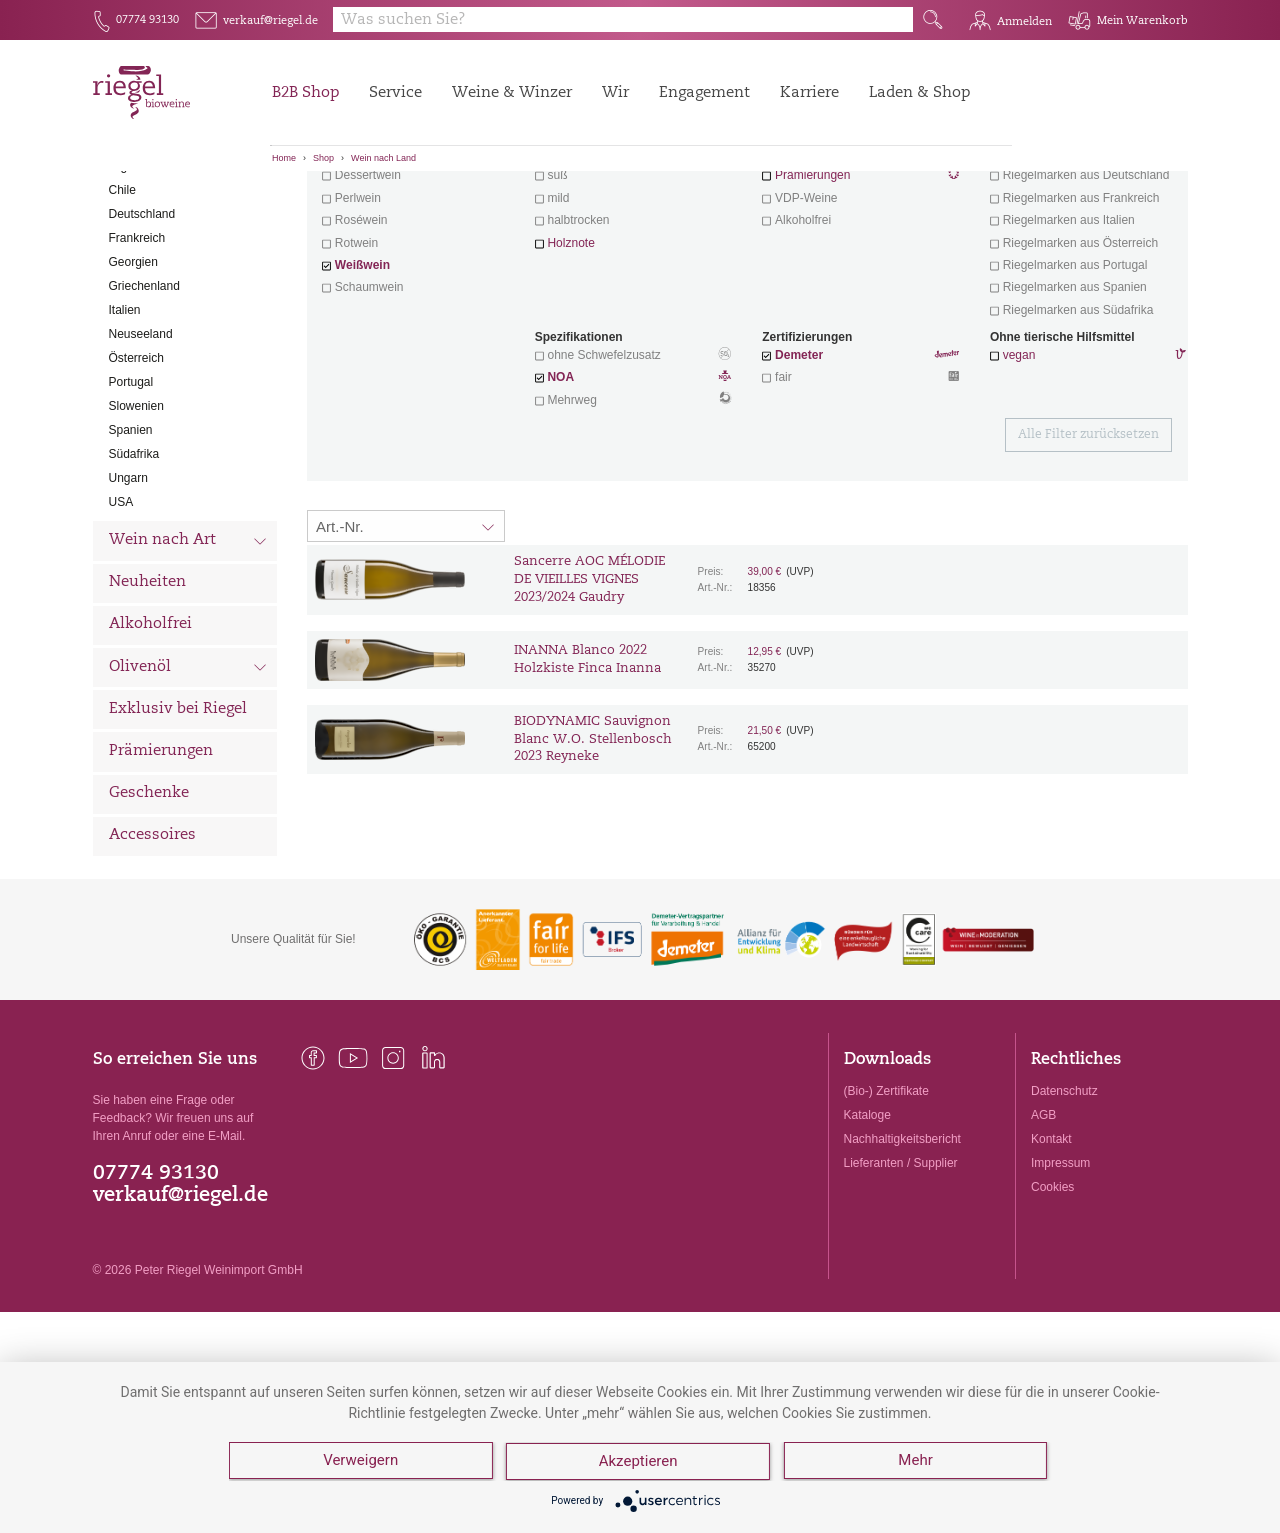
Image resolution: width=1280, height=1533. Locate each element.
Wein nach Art (188, 654)
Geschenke (149, 904)
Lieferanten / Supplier (901, 1274)
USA (121, 613)
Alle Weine (149, 205)
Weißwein (362, 376)
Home (284, 158)
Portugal (131, 493)
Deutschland (142, 325)
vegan (1019, 466)
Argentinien (139, 277)
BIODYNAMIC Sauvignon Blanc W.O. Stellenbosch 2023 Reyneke (593, 850)
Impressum (1060, 1274)
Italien (125, 421)
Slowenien (136, 517)
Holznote (570, 354)
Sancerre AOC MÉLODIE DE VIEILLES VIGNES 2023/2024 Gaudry (589, 690)
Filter (750, 205)
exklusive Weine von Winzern (1081, 264)
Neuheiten (147, 693)
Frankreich (137, 349)
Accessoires (152, 946)
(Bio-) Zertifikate (886, 1202)
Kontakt (1051, 1250)
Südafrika (134, 565)
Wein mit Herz (861, 266)
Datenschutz (1064, 1202)
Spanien (131, 541)
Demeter (799, 466)
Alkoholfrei (150, 735)
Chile (122, 301)
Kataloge (867, 1226)
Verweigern (360, 1463)
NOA (633, 490)
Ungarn (128, 589)
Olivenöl (188, 780)
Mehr (917, 1463)
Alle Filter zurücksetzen (1088, 546)
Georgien (133, 373)
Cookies (1052, 1298)
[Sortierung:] (406, 637)
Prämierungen (161, 862)
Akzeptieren (639, 1463)
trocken (568, 264)
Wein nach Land (383, 158)
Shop (323, 158)
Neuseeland (141, 445)
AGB (1043, 1226)
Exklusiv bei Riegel (178, 820)
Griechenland (144, 397)
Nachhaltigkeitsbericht (902, 1250)
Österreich (136, 469)
